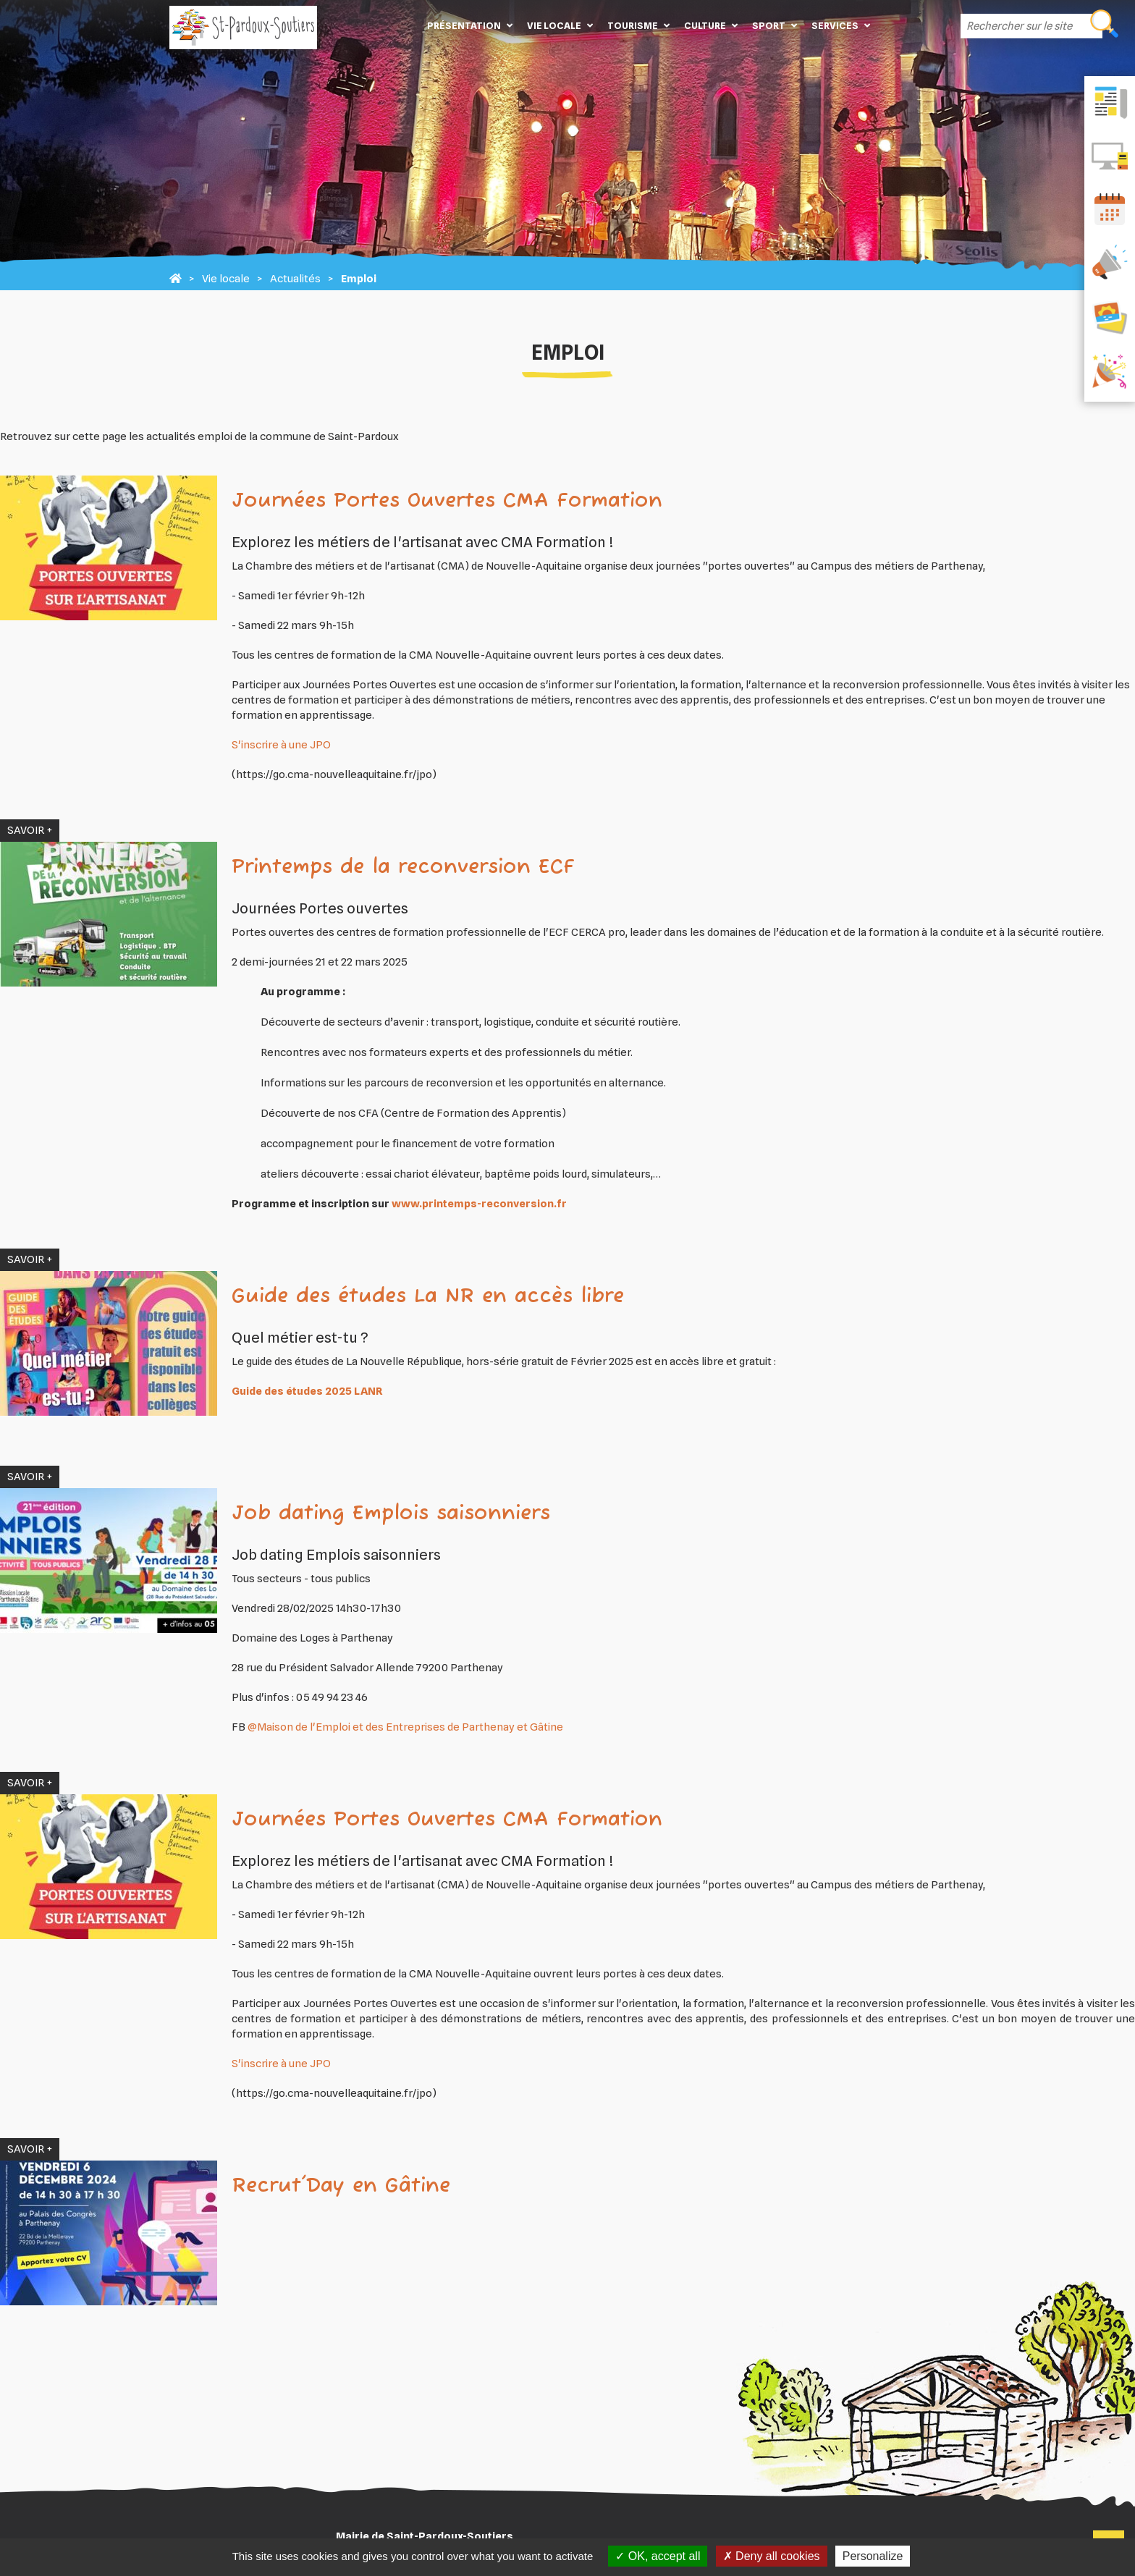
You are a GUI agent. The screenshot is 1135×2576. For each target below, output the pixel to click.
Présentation (464, 25)
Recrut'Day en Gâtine (341, 2186)
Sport (768, 25)
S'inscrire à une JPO (281, 744)
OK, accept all (657, 2556)
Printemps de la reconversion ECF (403, 867)
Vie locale (554, 25)
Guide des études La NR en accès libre (428, 1296)
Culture (705, 25)
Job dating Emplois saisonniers (391, 1513)
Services (834, 25)
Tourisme (632, 25)
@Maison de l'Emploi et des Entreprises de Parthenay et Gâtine (405, 1726)
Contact (899, 25)
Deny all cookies (771, 2556)
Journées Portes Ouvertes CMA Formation (447, 501)
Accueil (398, 25)
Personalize (873, 2556)
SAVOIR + (29, 830)
